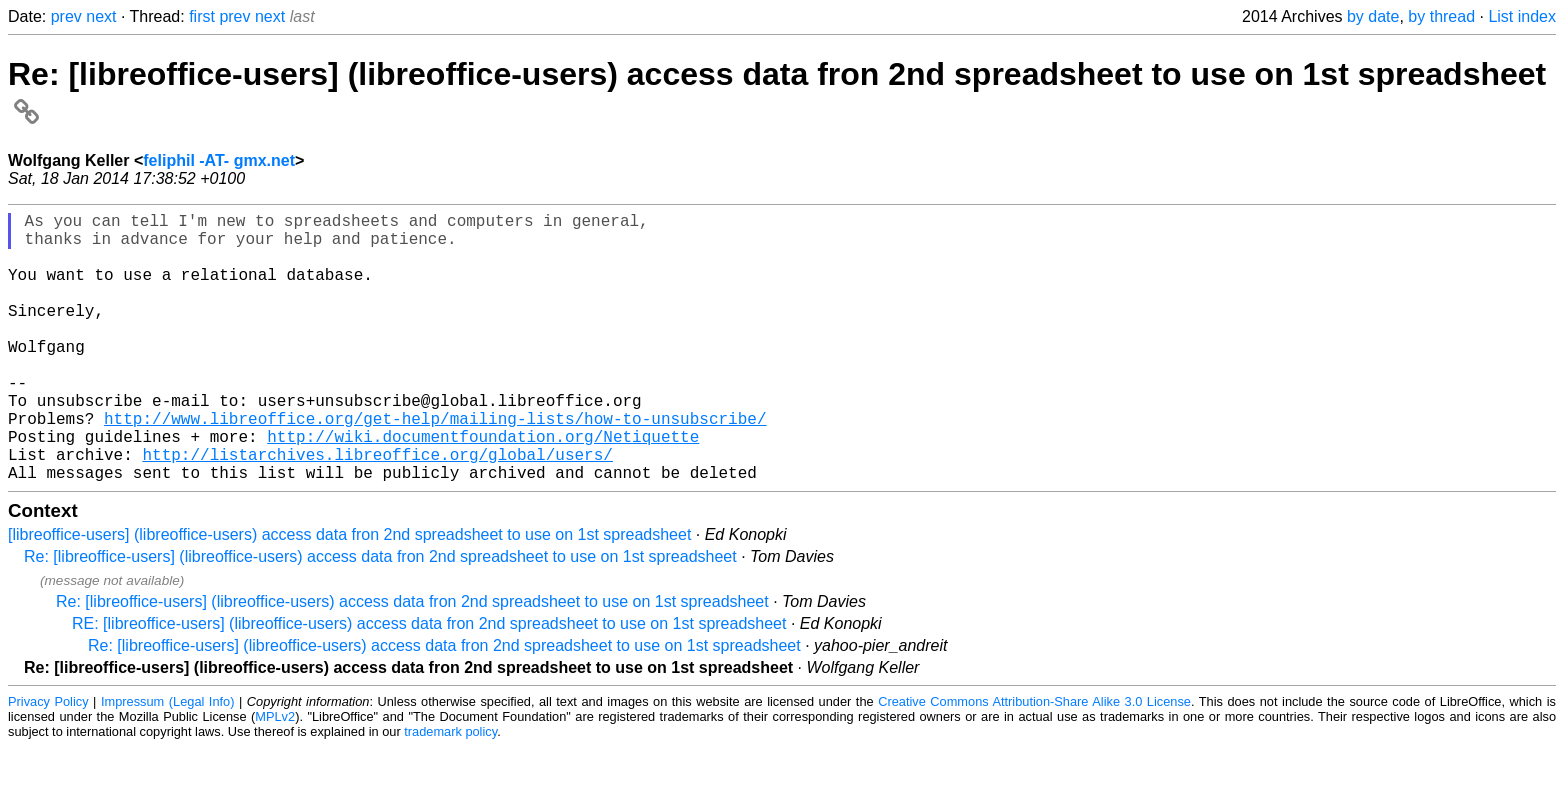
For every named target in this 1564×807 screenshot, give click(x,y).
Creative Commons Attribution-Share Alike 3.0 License (1034, 761)
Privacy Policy (48, 761)
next (101, 16)
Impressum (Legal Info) (168, 761)
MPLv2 (275, 776)
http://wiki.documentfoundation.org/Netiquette (483, 488)
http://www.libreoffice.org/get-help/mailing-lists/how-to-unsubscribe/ (435, 466)
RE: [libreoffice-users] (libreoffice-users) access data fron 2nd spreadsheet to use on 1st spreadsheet (429, 683)
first (202, 16)
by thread (1441, 16)
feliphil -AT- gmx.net (219, 160)
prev (66, 16)
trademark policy (450, 791)
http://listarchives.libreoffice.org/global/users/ (377, 510)
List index (1522, 16)
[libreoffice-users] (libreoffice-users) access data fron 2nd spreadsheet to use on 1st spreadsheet (349, 594)
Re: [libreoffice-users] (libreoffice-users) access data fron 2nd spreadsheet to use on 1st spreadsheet (380, 616)
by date (1373, 16)
